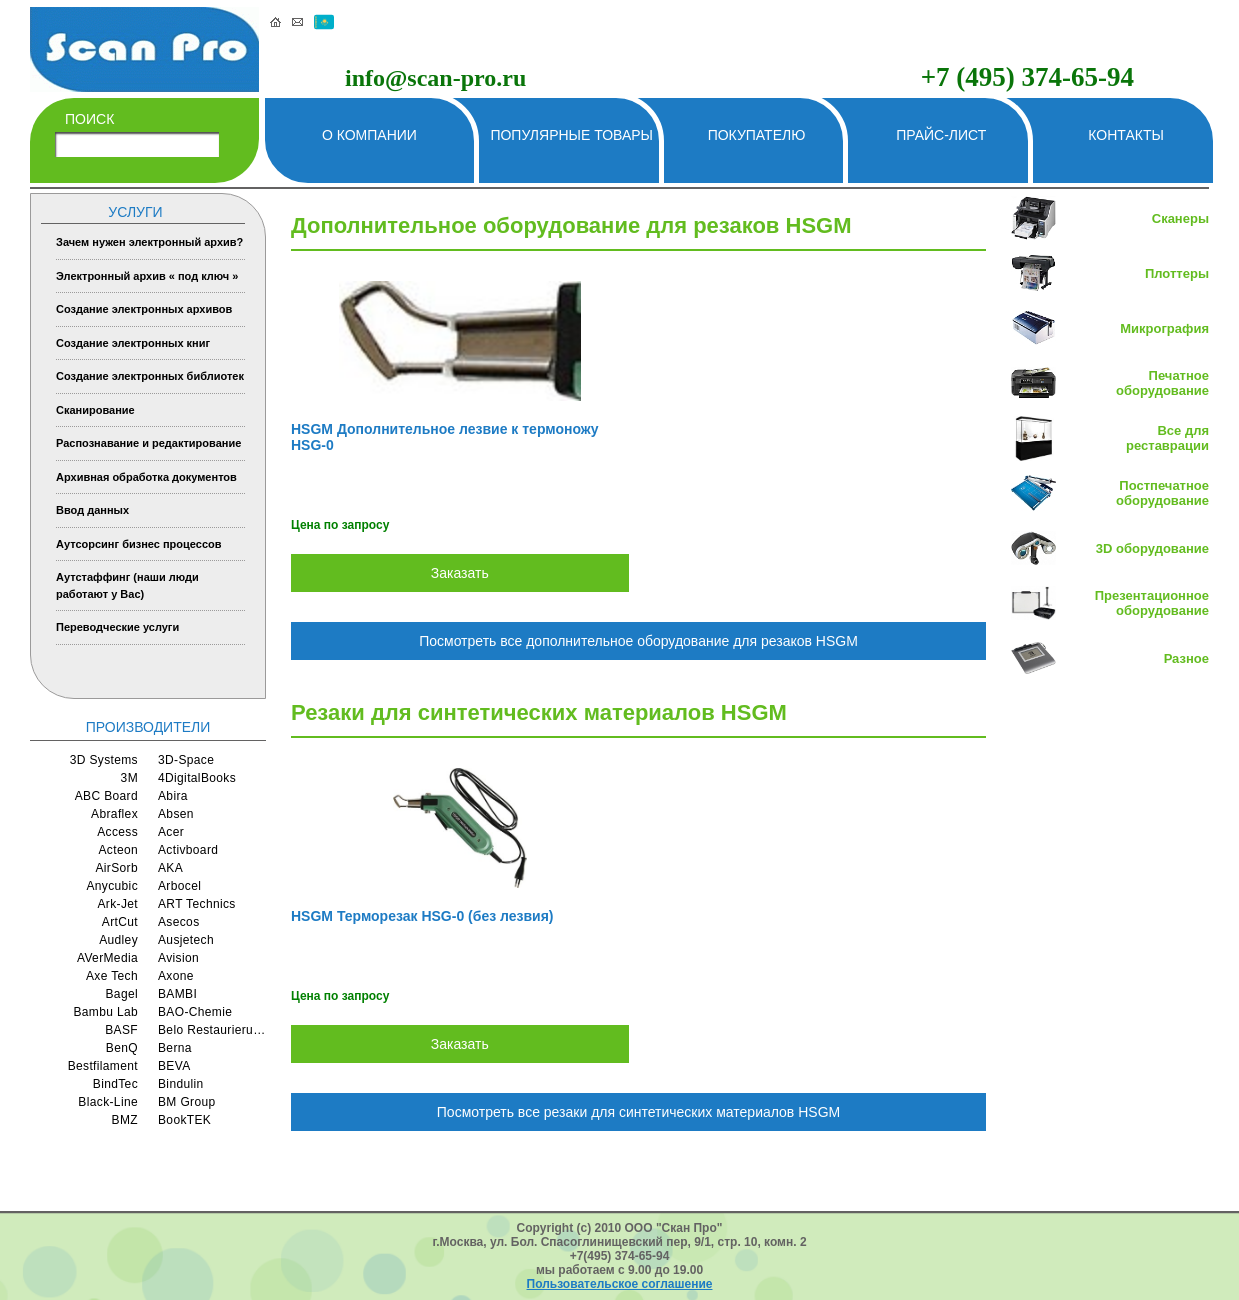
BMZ (125, 1120)
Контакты (1126, 135)
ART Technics (197, 904)
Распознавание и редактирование (148, 443)
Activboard (188, 850)
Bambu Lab (105, 1012)
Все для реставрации (1167, 438)
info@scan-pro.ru (435, 78)
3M (129, 778)
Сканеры (1180, 218)
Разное (1186, 658)
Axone (176, 976)
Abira (173, 796)
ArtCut (120, 922)
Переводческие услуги (117, 627)
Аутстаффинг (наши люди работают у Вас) (127, 585)
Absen (176, 814)
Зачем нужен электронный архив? (149, 242)
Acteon (118, 850)
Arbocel (179, 886)
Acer (171, 832)
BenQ (122, 1048)
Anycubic (112, 886)
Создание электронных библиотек (150, 376)
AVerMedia (107, 958)
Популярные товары (571, 135)
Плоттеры (1177, 273)
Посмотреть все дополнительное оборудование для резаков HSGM (638, 641)
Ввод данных (92, 510)
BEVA (174, 1066)
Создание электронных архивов (144, 309)
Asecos (179, 922)
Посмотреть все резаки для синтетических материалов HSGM (638, 1112)
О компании (369, 135)
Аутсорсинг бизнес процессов (139, 544)
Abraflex (114, 814)
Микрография (1164, 328)
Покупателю (757, 135)
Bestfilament (103, 1066)
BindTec (115, 1084)
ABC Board (106, 796)
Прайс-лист (941, 135)
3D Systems (104, 760)
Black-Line (108, 1102)
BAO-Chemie (195, 1012)
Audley (118, 940)
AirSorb (116, 868)
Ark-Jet (117, 904)
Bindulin (181, 1084)
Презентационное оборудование (1152, 603)
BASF (121, 1030)
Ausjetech (186, 940)
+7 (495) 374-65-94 (1027, 77)
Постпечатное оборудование (1162, 493)
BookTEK (184, 1120)
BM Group (187, 1102)
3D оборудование (1152, 548)
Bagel (122, 994)
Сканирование (95, 410)
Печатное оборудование (1162, 383)
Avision (178, 958)
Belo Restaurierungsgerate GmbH (212, 1030)
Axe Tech (112, 976)
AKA (170, 868)
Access (117, 832)
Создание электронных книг (133, 343)
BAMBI (177, 994)
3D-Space (186, 760)
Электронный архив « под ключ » (147, 276)
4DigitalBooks (197, 778)
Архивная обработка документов (146, 477)
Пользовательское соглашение (620, 1284)
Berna (175, 1048)
